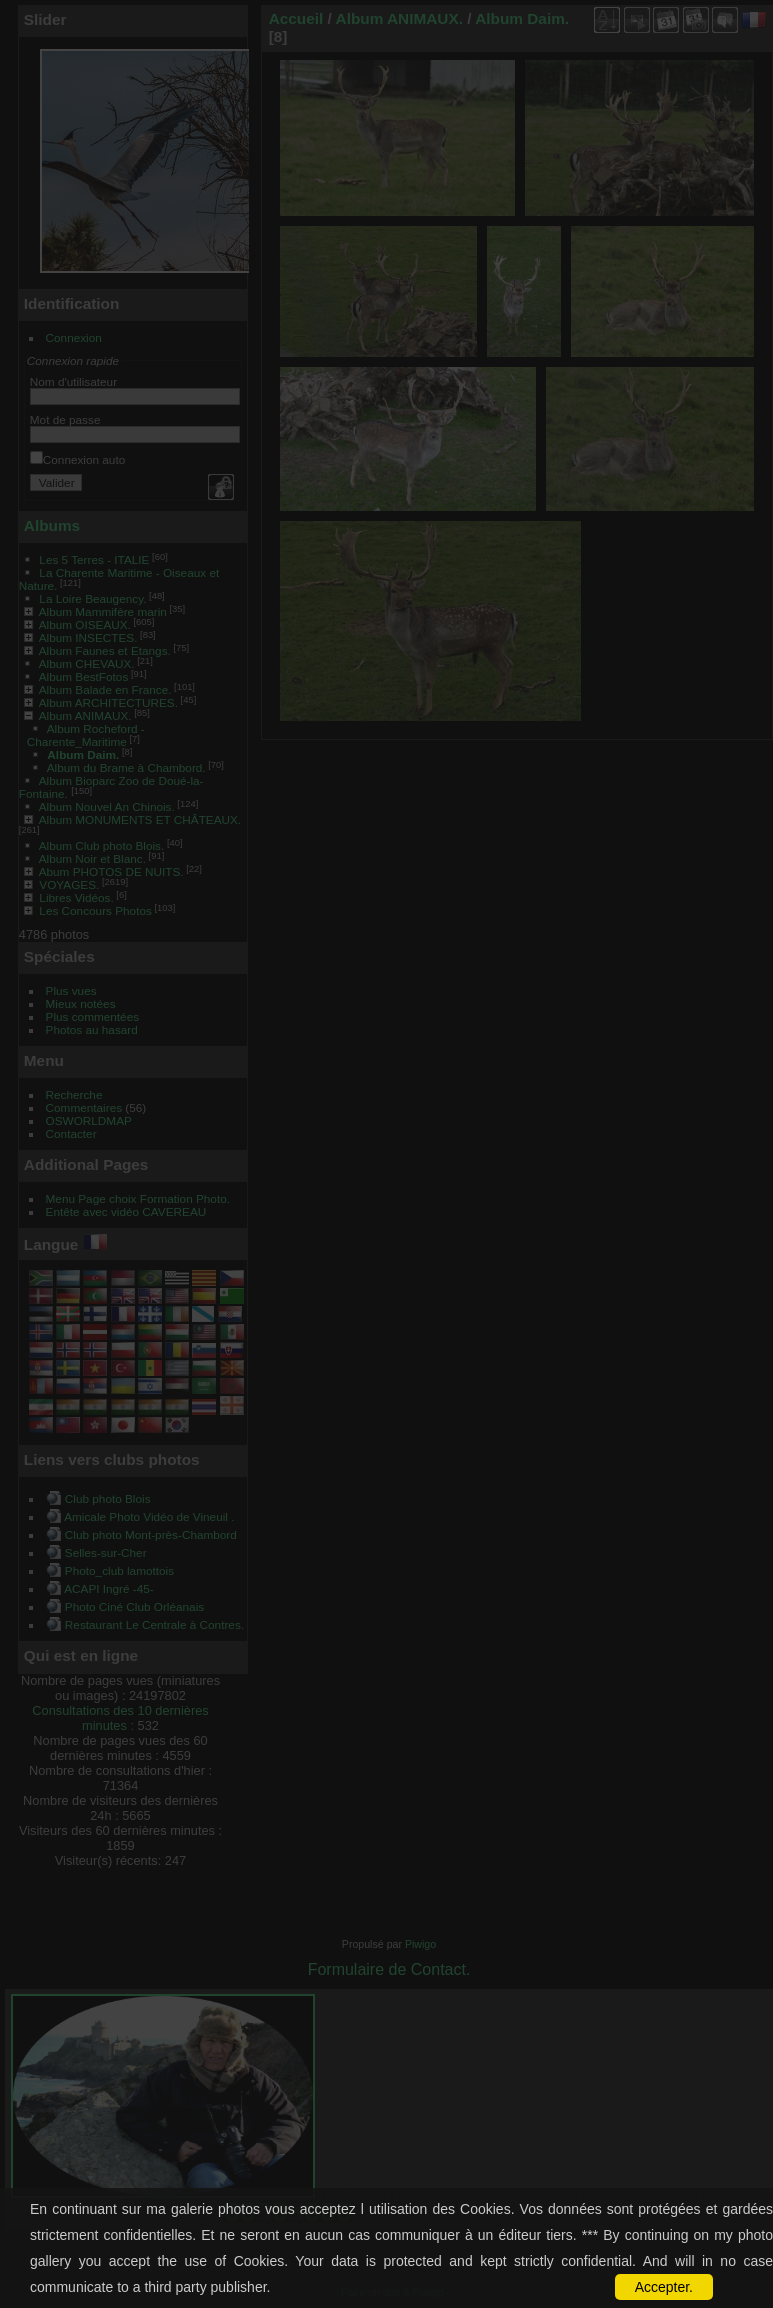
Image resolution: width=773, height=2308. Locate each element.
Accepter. (664, 2287)
